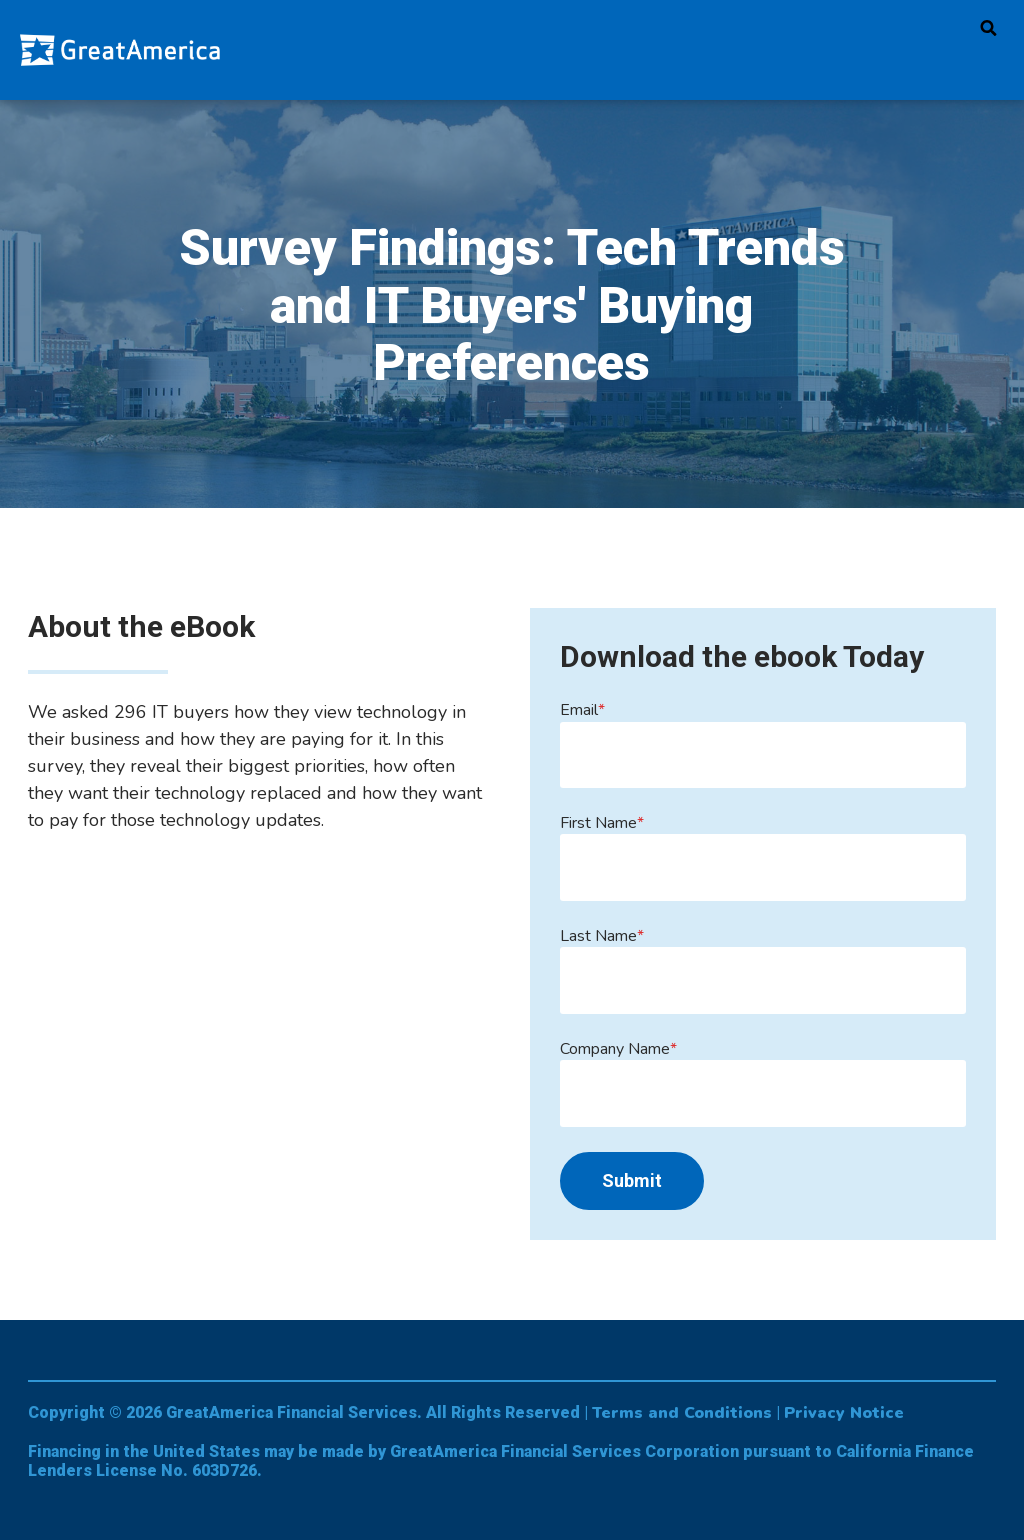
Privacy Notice (844, 1413)
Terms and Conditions (682, 1413)
